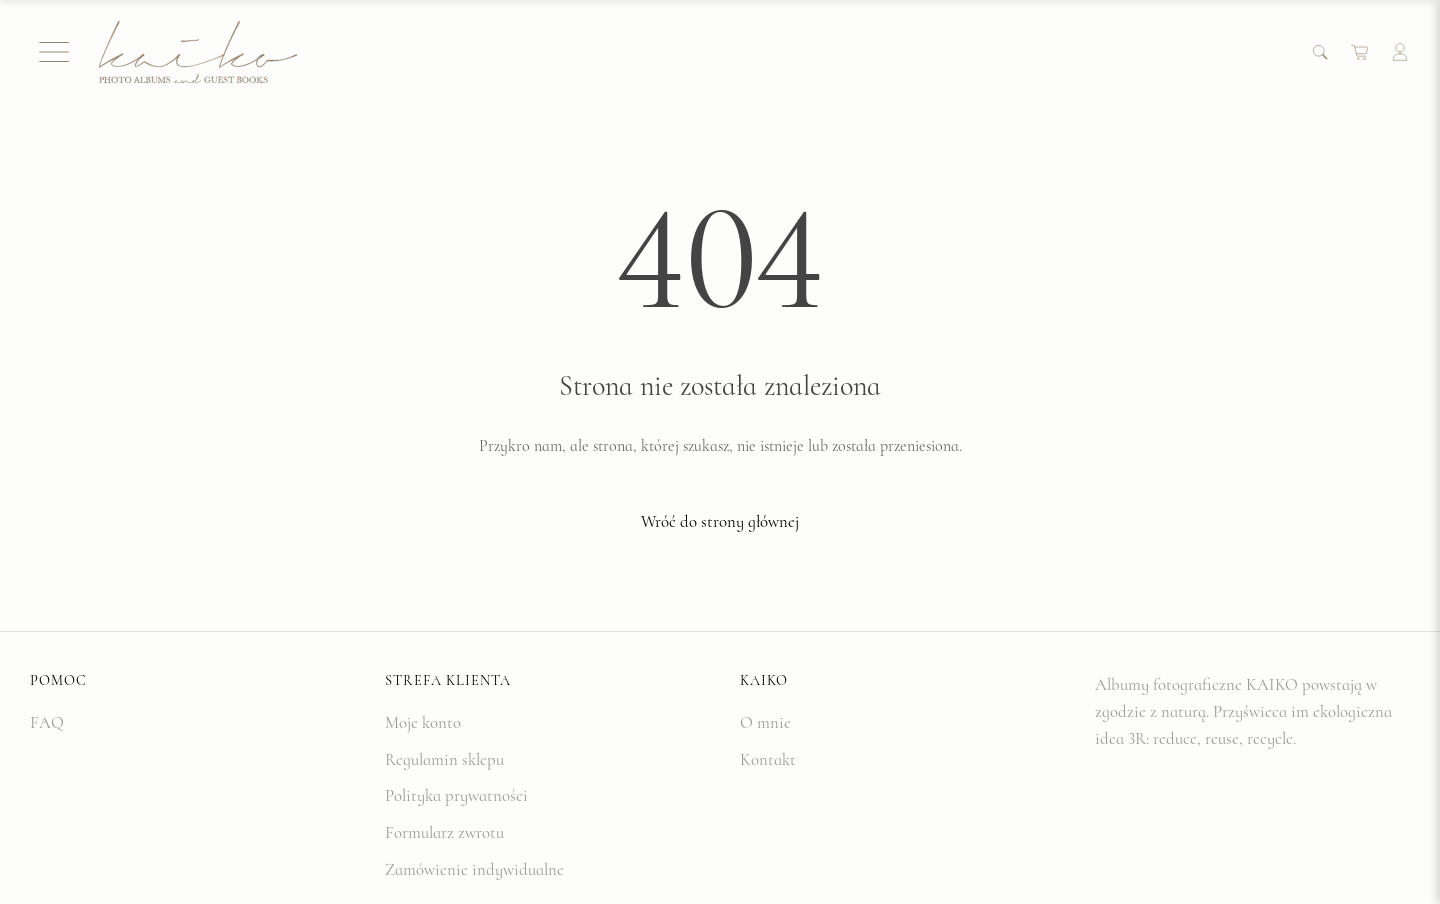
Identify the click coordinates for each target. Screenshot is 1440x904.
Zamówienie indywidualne (474, 869)
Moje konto (423, 722)
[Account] (1400, 52)
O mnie (765, 722)
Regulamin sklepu (444, 759)
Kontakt (768, 759)
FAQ (47, 722)
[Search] (1320, 52)
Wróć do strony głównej (720, 521)
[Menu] (54, 52)
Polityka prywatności (456, 795)
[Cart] (1360, 52)
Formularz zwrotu (444, 832)
